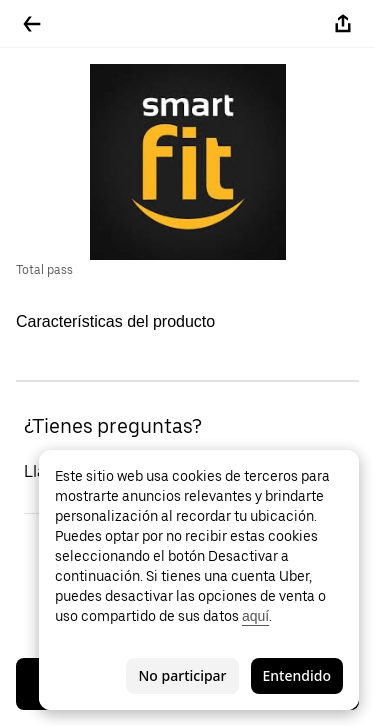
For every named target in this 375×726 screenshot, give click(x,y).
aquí (255, 616)
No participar (182, 675)
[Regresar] (32, 24)
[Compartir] (343, 24)
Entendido (297, 675)
